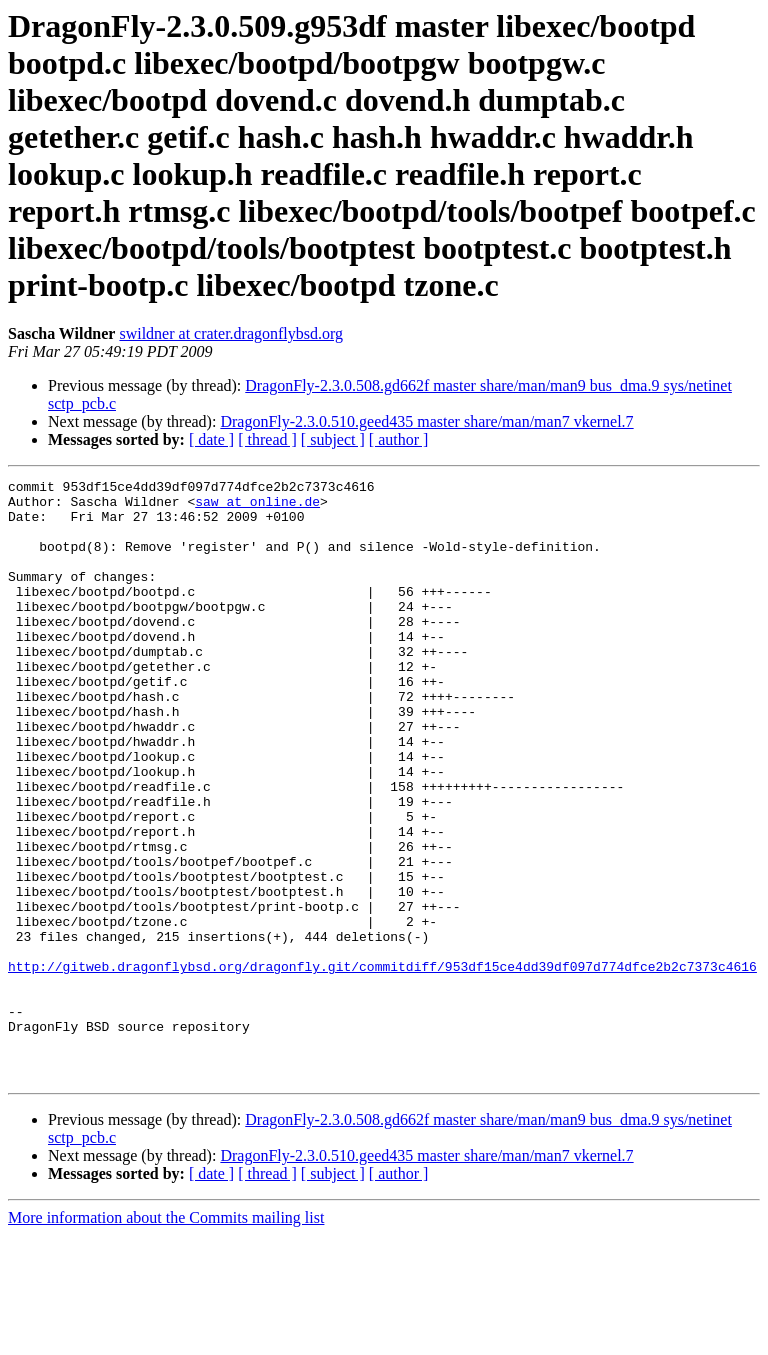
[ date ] (211, 439)
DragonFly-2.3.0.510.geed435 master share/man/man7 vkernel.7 (426, 421)
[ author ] (399, 439)
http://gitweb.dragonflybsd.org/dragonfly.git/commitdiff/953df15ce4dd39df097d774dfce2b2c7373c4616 (382, 1065)
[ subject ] (333, 439)
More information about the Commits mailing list (166, 1337)
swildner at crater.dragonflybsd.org (231, 333)
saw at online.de (257, 507)
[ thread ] (267, 439)
